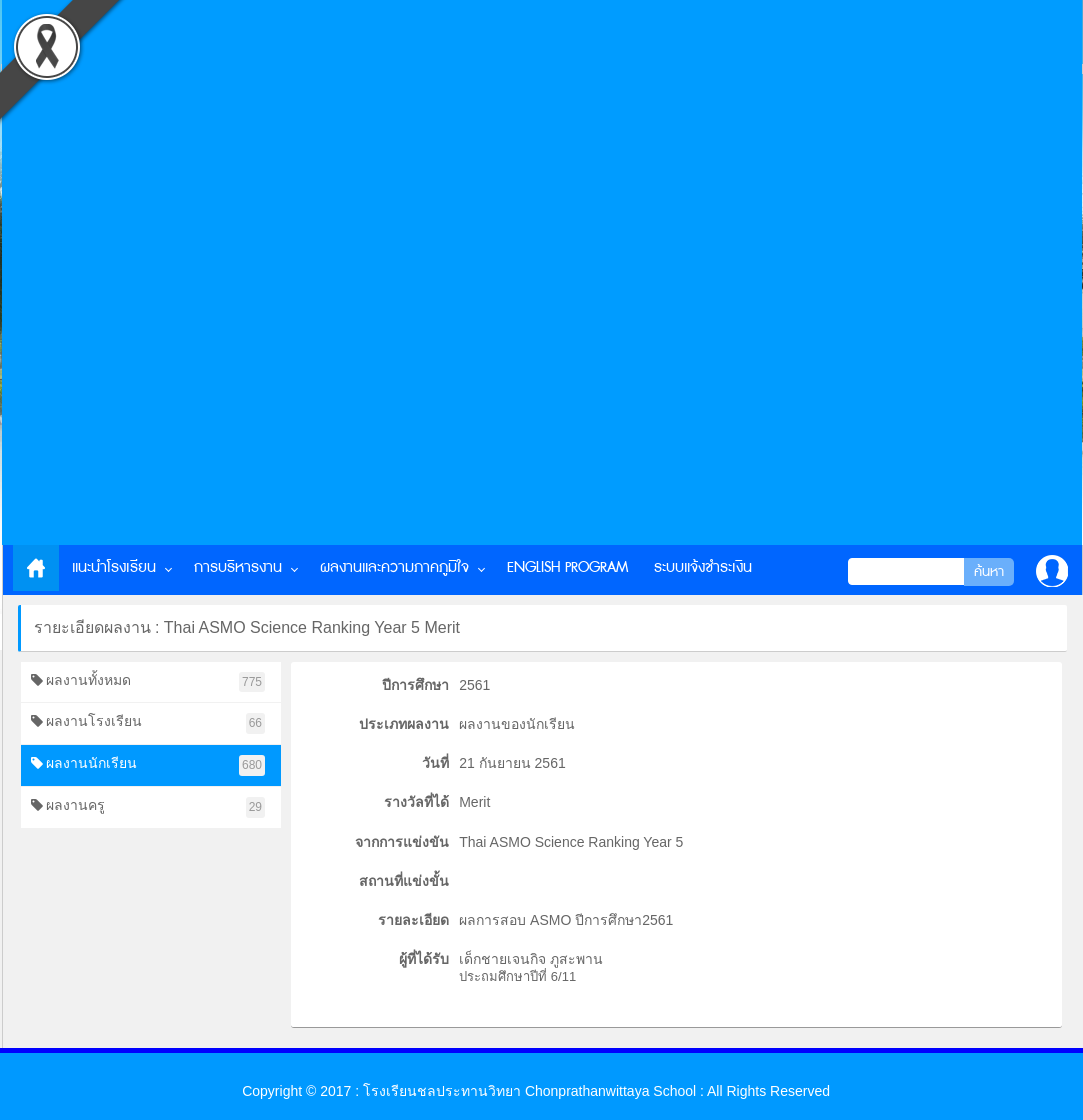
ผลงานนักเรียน (148, 765)
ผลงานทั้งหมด (148, 682)
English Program (567, 567)
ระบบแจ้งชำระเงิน (703, 567)
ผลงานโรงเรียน (148, 723)
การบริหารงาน (238, 567)
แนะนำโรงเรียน (114, 567)
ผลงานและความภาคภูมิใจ (394, 567)
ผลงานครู (148, 807)
